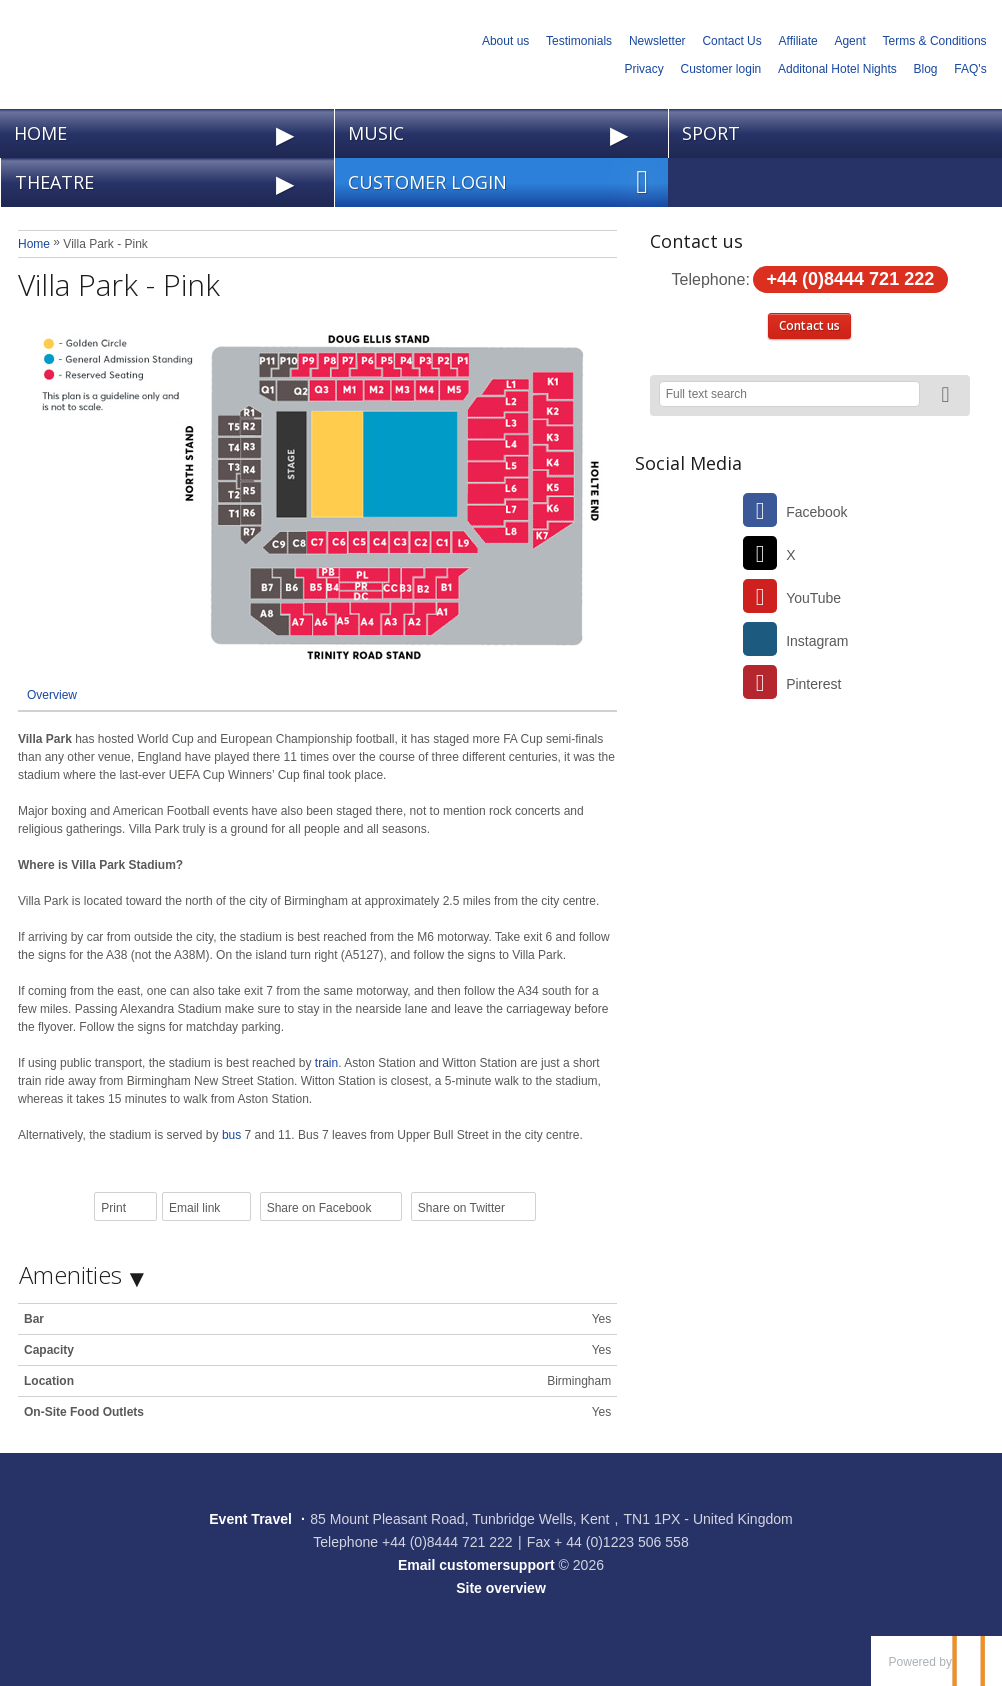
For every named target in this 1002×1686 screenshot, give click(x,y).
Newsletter (657, 41)
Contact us (809, 325)
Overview (52, 695)
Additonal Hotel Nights (837, 69)
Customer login (721, 69)
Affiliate (798, 41)
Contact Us (731, 41)
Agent (849, 41)
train (326, 1063)
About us (505, 41)
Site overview (501, 1588)
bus (231, 1135)
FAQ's (970, 69)
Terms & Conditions (935, 41)
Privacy (643, 69)
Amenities (70, 1274)
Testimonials (579, 41)
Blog (926, 69)
